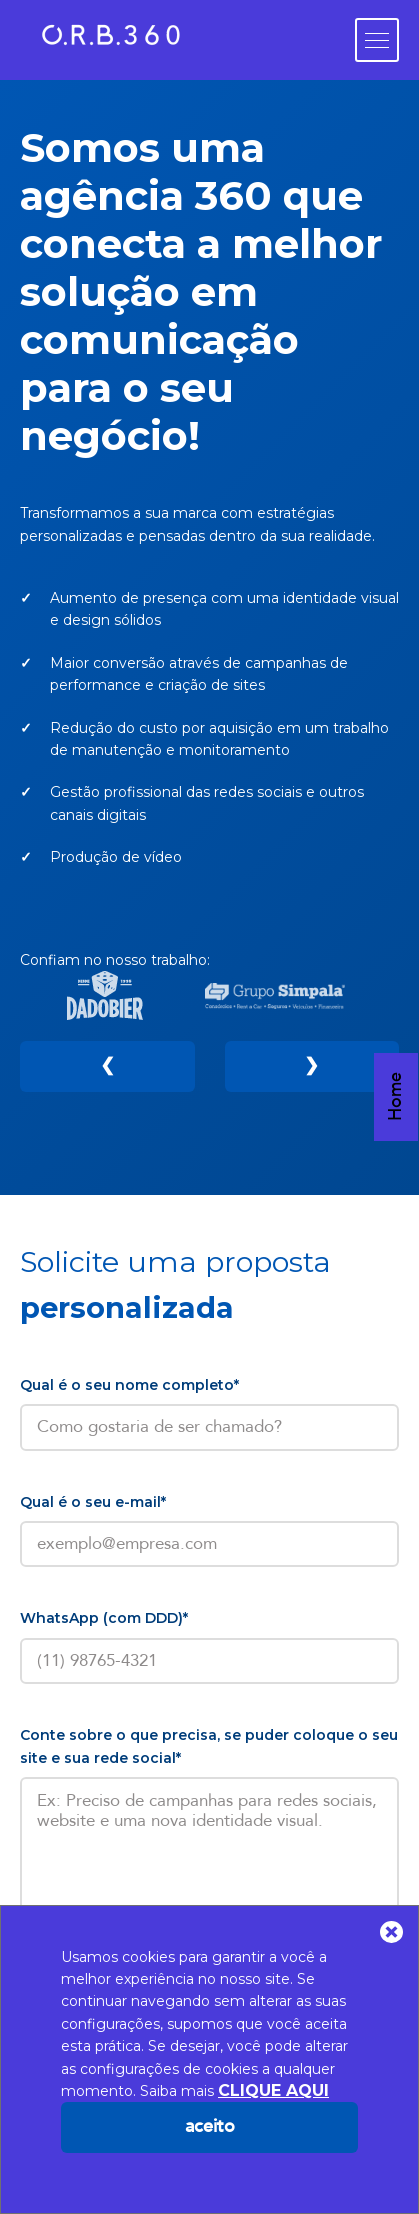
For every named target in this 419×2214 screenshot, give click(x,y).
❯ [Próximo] (311, 1061)
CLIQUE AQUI (273, 2090)
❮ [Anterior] (107, 1061)
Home (395, 1072)
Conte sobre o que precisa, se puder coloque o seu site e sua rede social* (209, 1735)
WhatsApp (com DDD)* (104, 1607)
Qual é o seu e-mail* (93, 1490)
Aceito (210, 2126)
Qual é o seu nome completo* (129, 1373)
